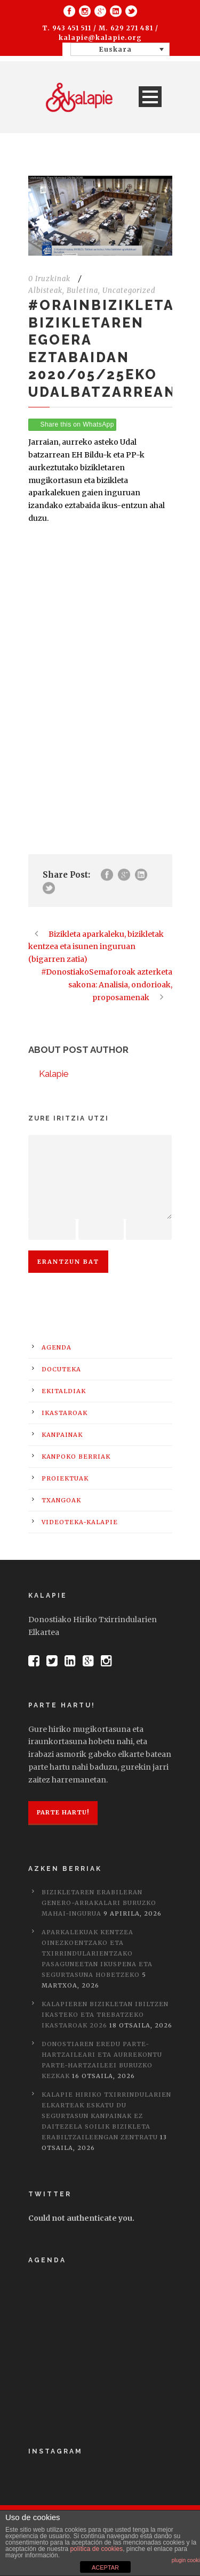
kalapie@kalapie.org (100, 38)
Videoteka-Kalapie (80, 1522)
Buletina (82, 290)
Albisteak (45, 290)
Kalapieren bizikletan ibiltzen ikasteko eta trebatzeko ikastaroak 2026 (105, 2014)
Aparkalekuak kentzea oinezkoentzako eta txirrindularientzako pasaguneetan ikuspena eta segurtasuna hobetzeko (97, 1953)
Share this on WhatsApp (77, 424)
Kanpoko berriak (76, 1456)
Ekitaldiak (64, 1391)
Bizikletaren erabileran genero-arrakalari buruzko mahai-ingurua (99, 1902)
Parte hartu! (63, 1812)
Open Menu (150, 96)
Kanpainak (62, 1434)
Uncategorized (129, 290)
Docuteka (61, 1369)
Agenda (56, 1347)
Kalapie (54, 1073)
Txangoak (61, 1500)
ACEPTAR (105, 2567)
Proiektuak (65, 1478)
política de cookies (96, 2549)
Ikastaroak (64, 1413)
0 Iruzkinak (49, 278)
